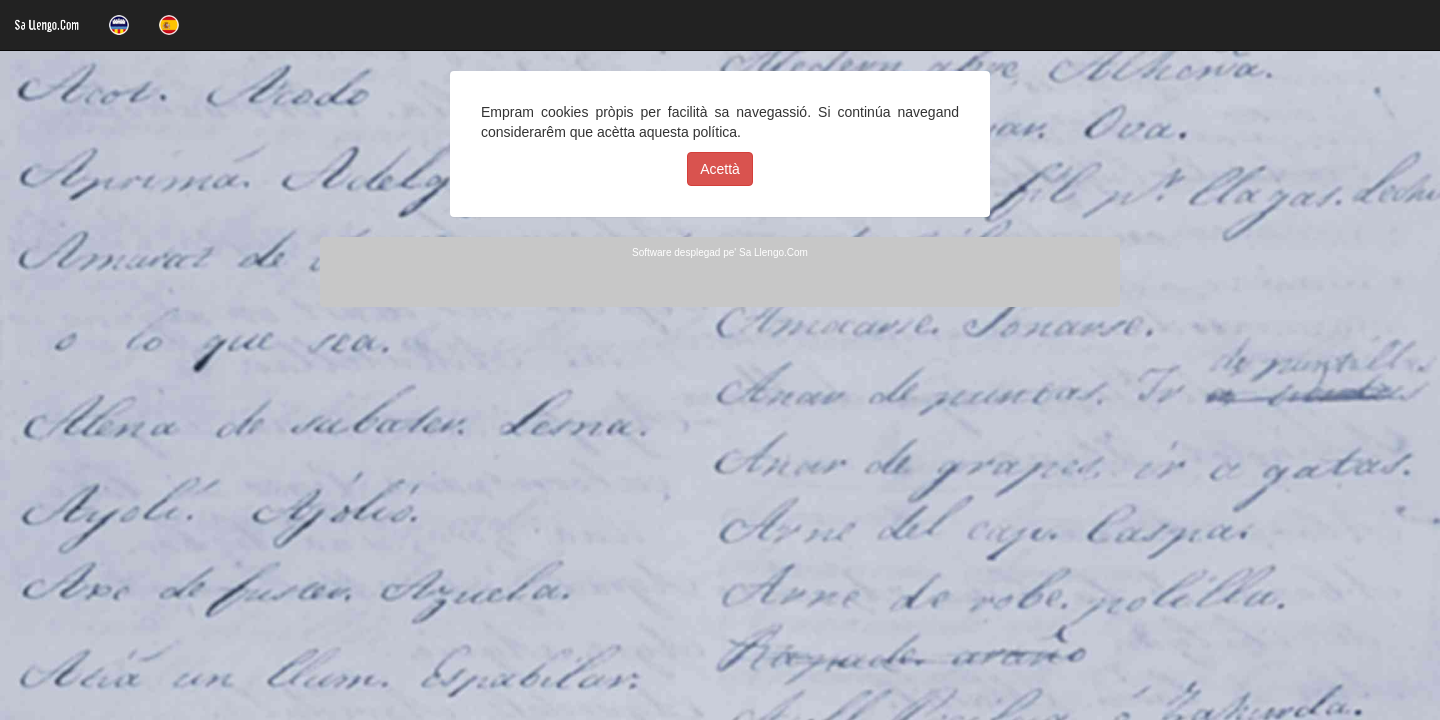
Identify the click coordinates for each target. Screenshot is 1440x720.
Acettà (720, 169)
